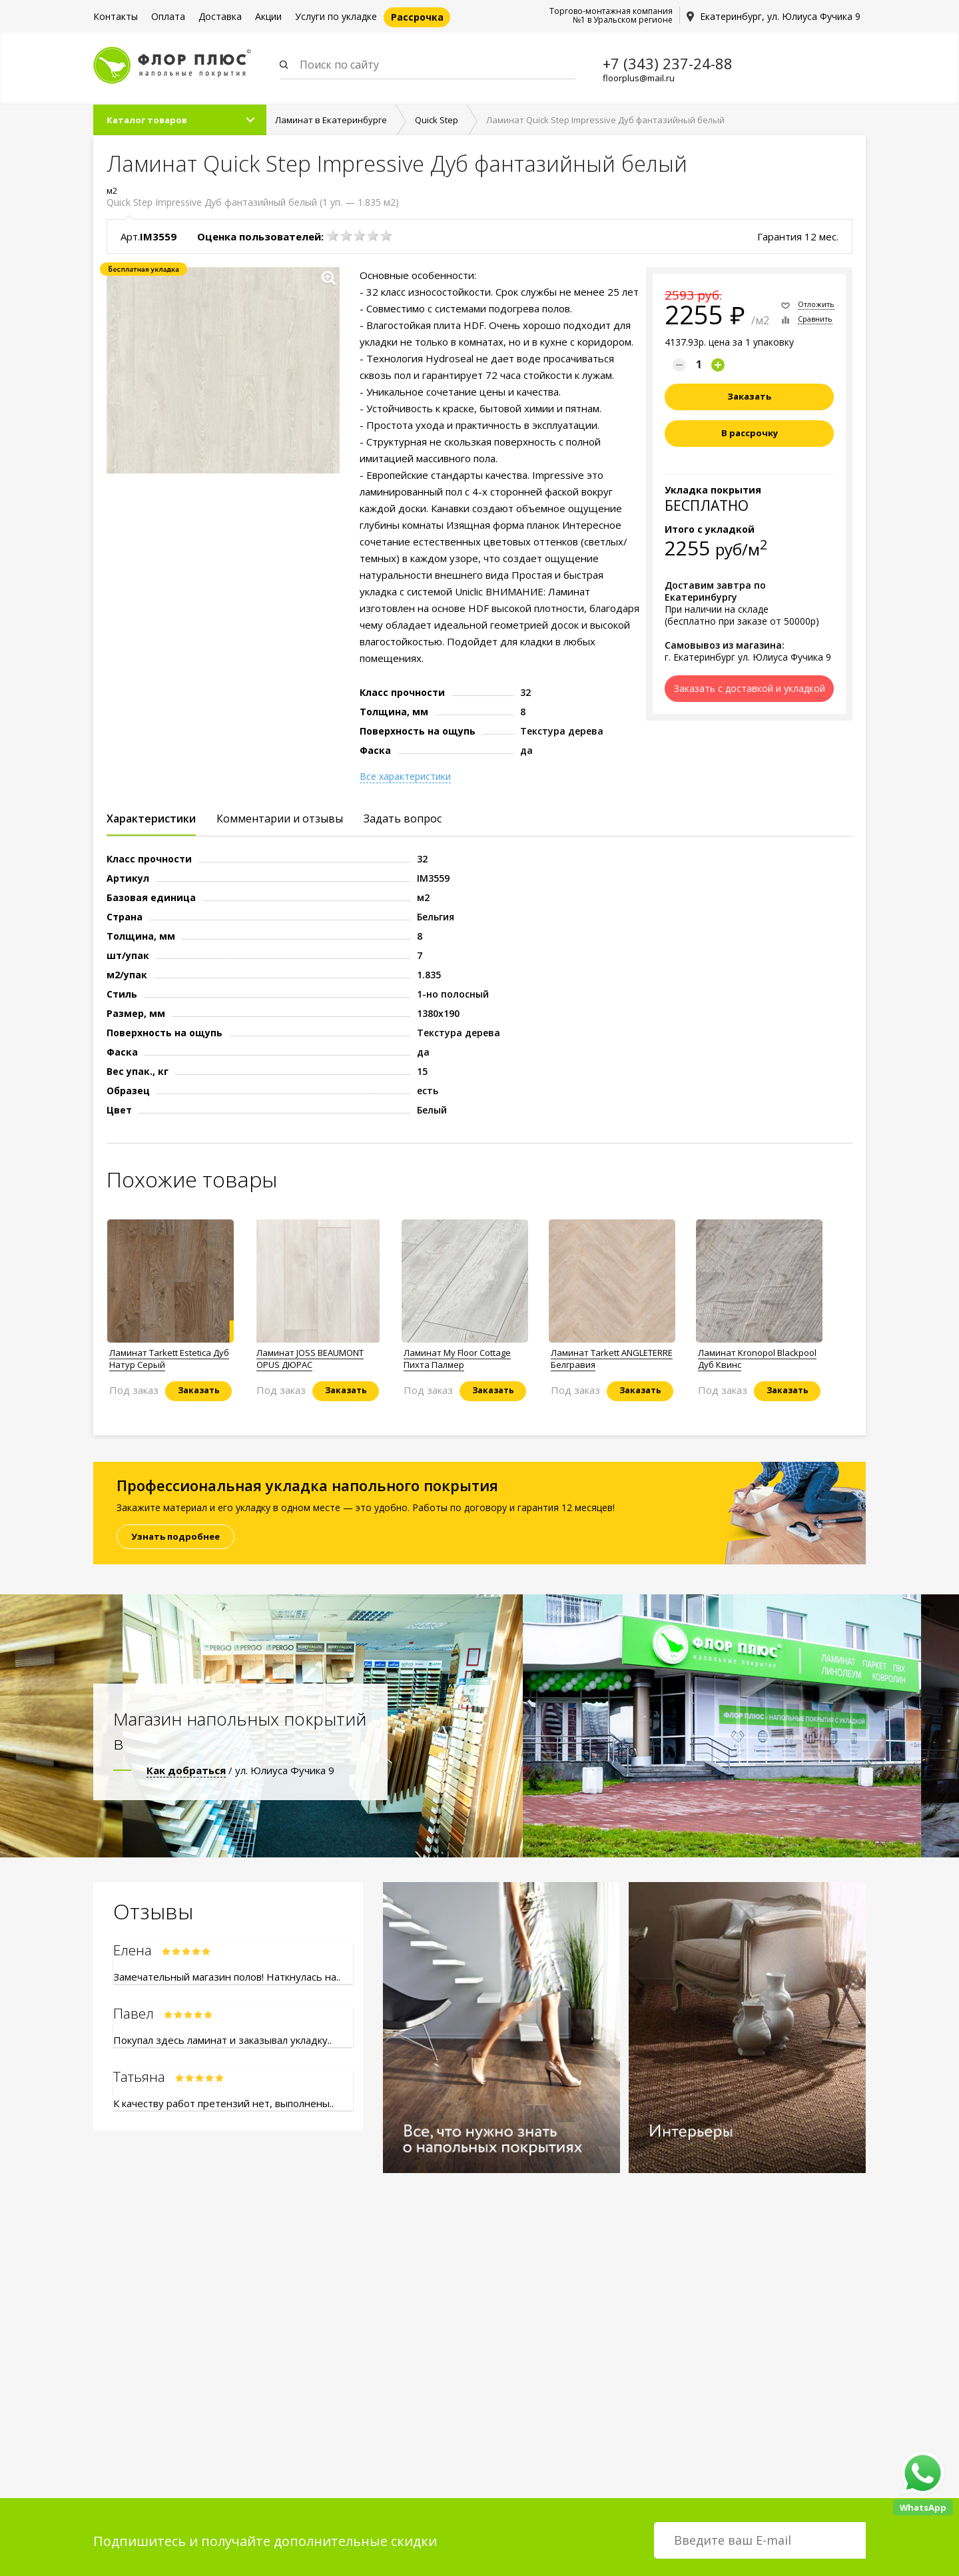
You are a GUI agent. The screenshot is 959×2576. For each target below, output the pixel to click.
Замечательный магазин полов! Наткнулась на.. (226, 1977)
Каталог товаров (147, 121)
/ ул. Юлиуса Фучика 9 (240, 1771)
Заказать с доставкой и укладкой (749, 689)
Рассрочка (417, 17)
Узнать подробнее (175, 1537)
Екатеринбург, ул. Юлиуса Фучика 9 (780, 16)
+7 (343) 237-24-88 (668, 63)
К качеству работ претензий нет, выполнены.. (223, 2103)
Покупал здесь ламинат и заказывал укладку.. (222, 2040)
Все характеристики (405, 777)
